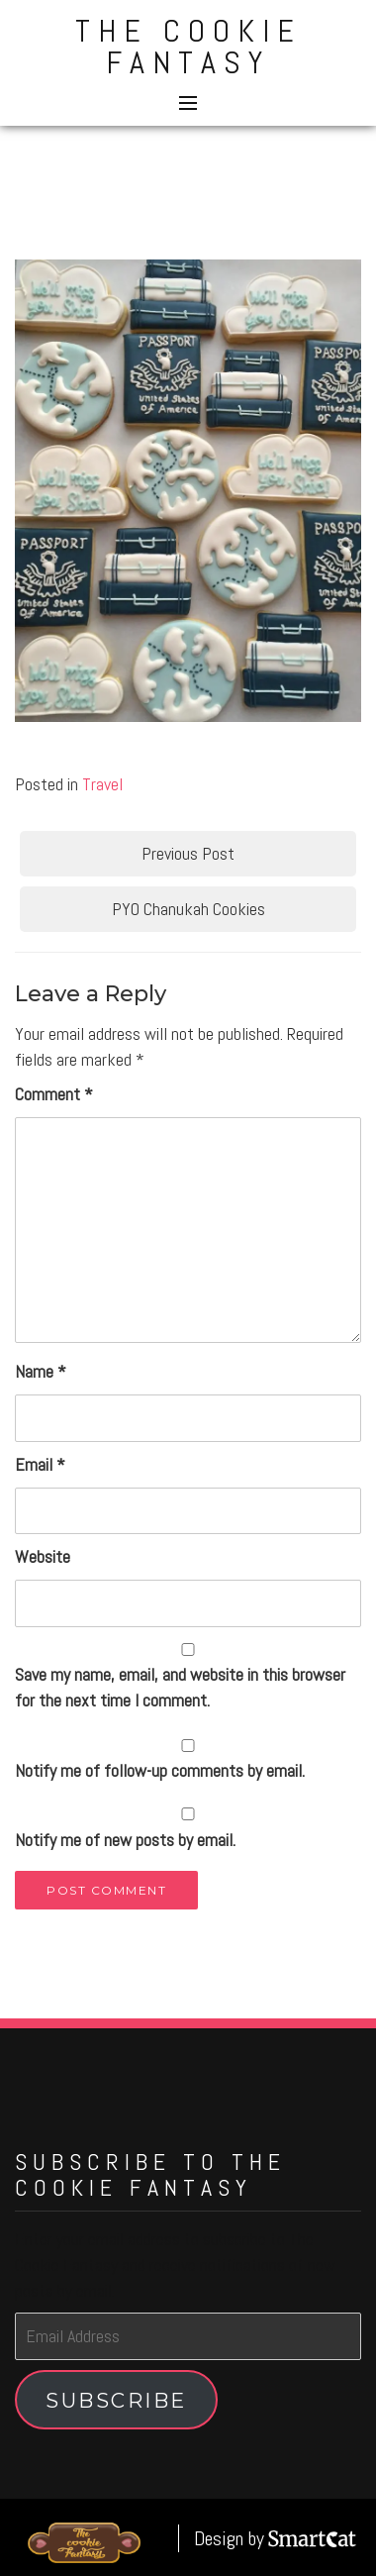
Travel (102, 784)
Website (42, 1556)
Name (40, 1371)
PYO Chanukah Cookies (188, 908)
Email (40, 1464)
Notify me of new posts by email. (125, 1839)
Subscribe (116, 2400)
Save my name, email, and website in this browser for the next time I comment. (180, 1687)
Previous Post (188, 853)
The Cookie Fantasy (188, 46)
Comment (54, 1093)
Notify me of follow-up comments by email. (160, 1770)
